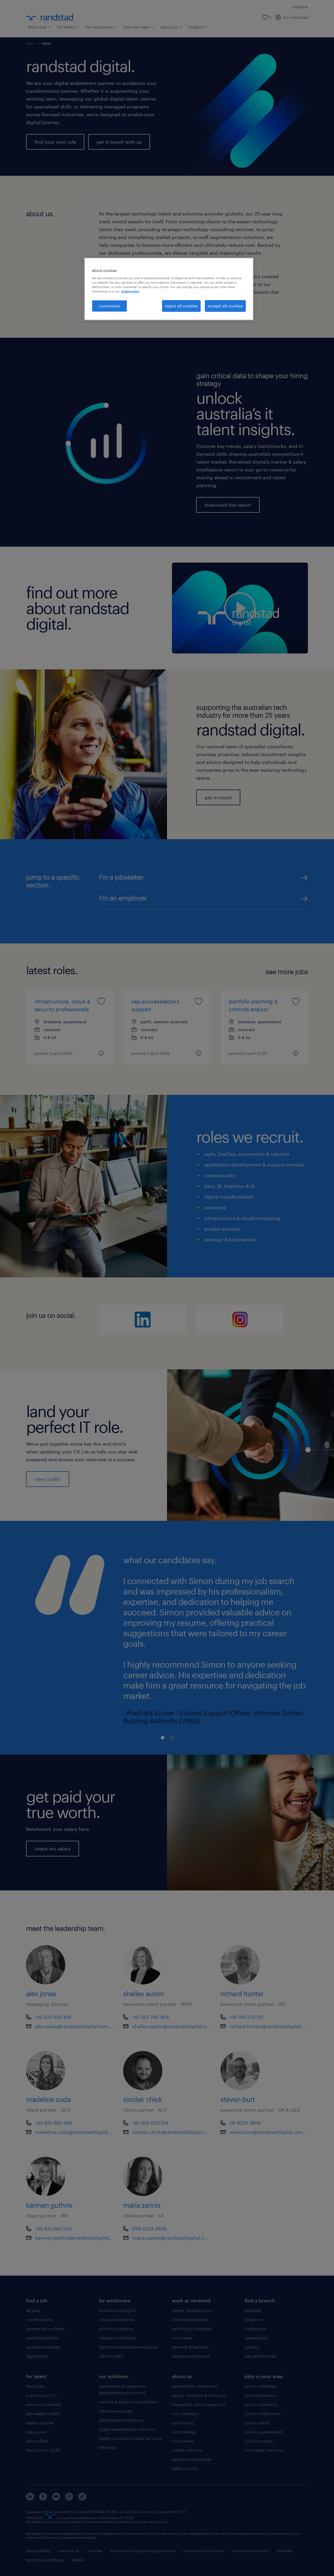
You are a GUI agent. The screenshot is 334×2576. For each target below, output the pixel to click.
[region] (169, 289)
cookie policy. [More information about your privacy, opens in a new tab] (130, 291)
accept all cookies (225, 305)
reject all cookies (181, 305)
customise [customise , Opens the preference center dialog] (109, 305)
